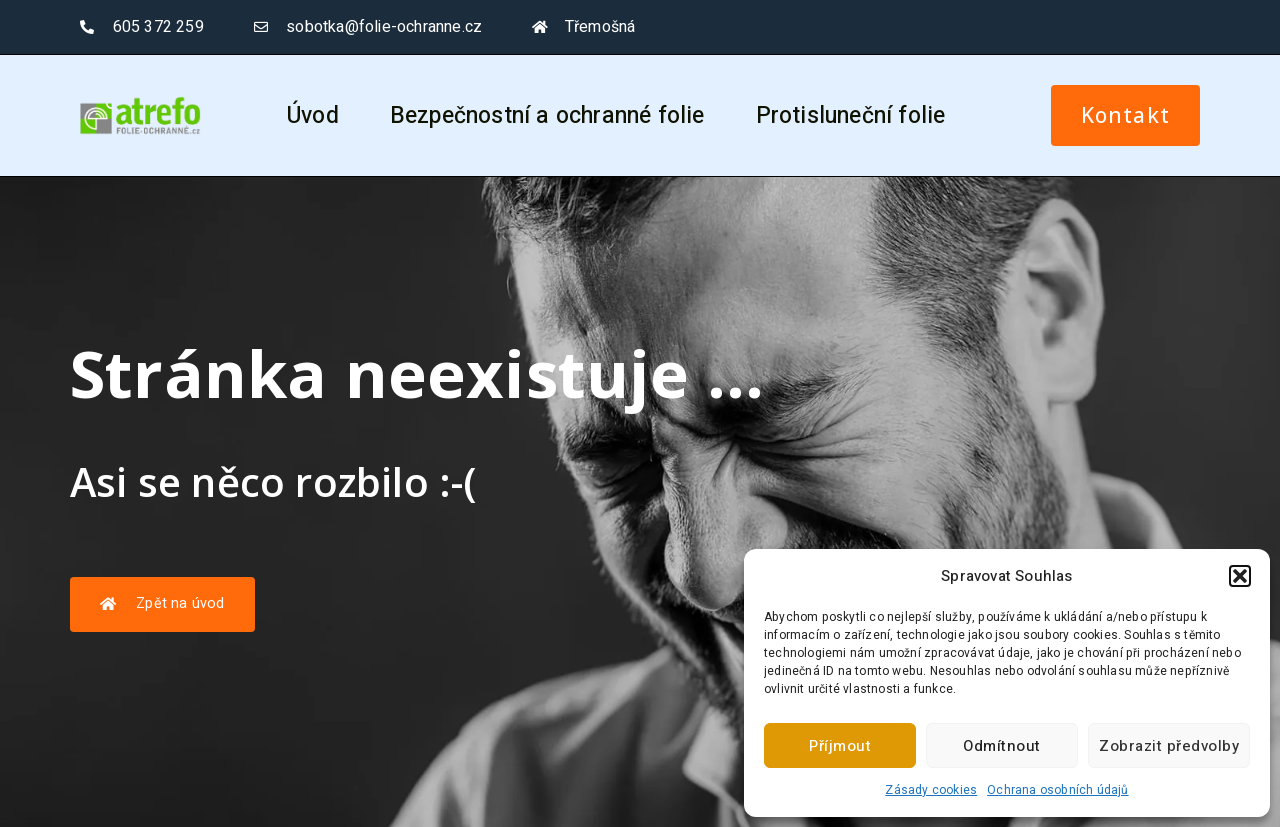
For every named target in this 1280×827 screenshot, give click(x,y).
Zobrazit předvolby (1169, 746)
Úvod (313, 116)
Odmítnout (1002, 746)
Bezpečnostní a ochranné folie (547, 116)
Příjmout (840, 746)
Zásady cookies (931, 790)
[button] (1240, 576)
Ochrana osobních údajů (1057, 790)
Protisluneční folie (851, 116)
